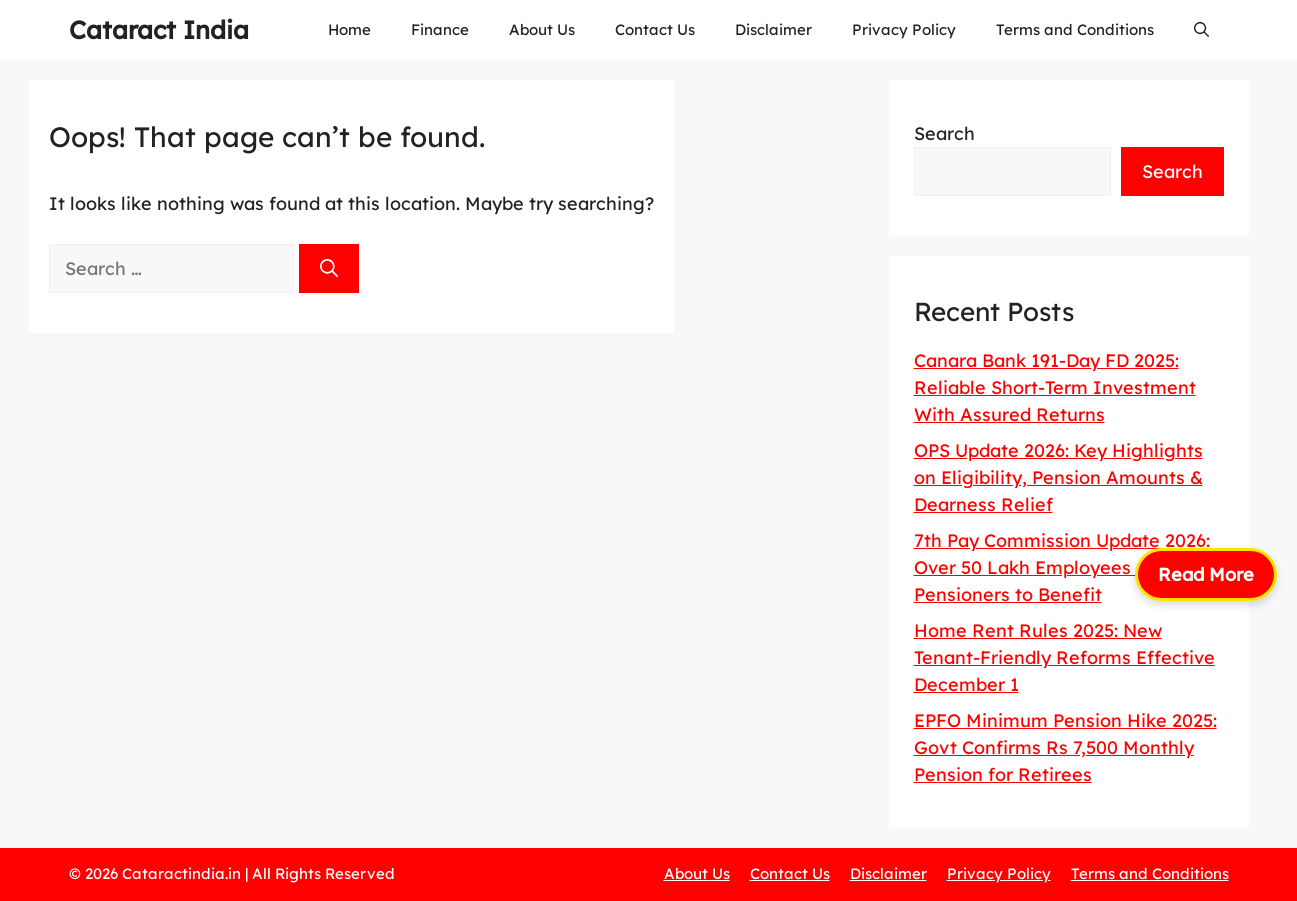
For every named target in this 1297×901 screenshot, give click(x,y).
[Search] (329, 268)
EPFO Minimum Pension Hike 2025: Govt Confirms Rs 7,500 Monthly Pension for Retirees (1065, 747)
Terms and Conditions (1075, 29)
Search (944, 133)
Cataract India (159, 29)
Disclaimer (773, 29)
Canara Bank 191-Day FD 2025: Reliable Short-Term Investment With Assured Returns (1055, 387)
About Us (542, 29)
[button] (1201, 30)
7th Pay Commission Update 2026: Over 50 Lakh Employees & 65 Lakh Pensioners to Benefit (1068, 567)
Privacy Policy (904, 29)
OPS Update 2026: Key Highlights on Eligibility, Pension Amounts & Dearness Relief (1058, 477)
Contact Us (655, 29)
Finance (440, 29)
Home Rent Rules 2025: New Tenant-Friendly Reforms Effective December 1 (1064, 657)
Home (349, 29)
